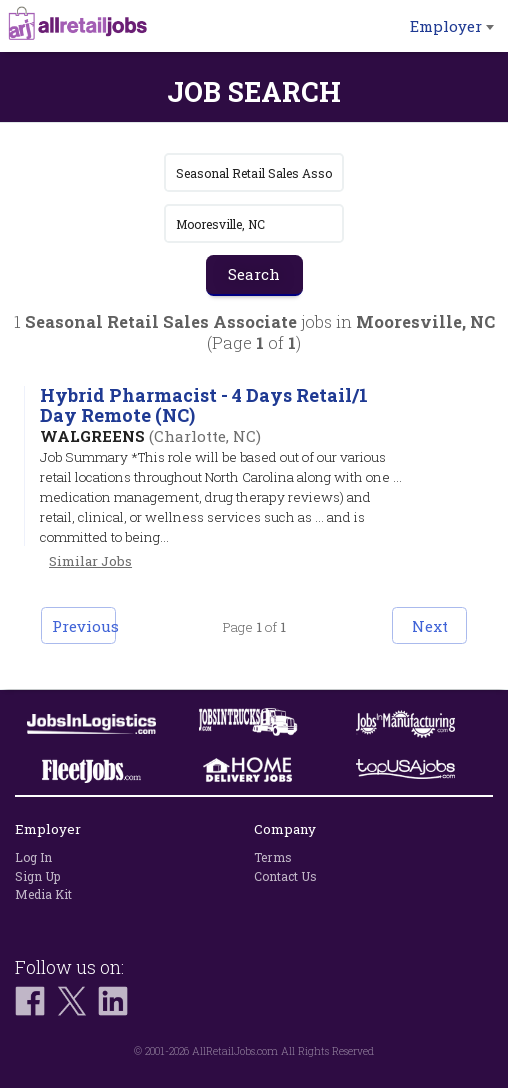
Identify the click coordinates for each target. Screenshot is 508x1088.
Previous (84, 626)
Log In (33, 857)
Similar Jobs (90, 561)
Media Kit (43, 894)
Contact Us (285, 876)
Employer (452, 26)
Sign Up (37, 876)
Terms (273, 857)
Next (430, 626)
